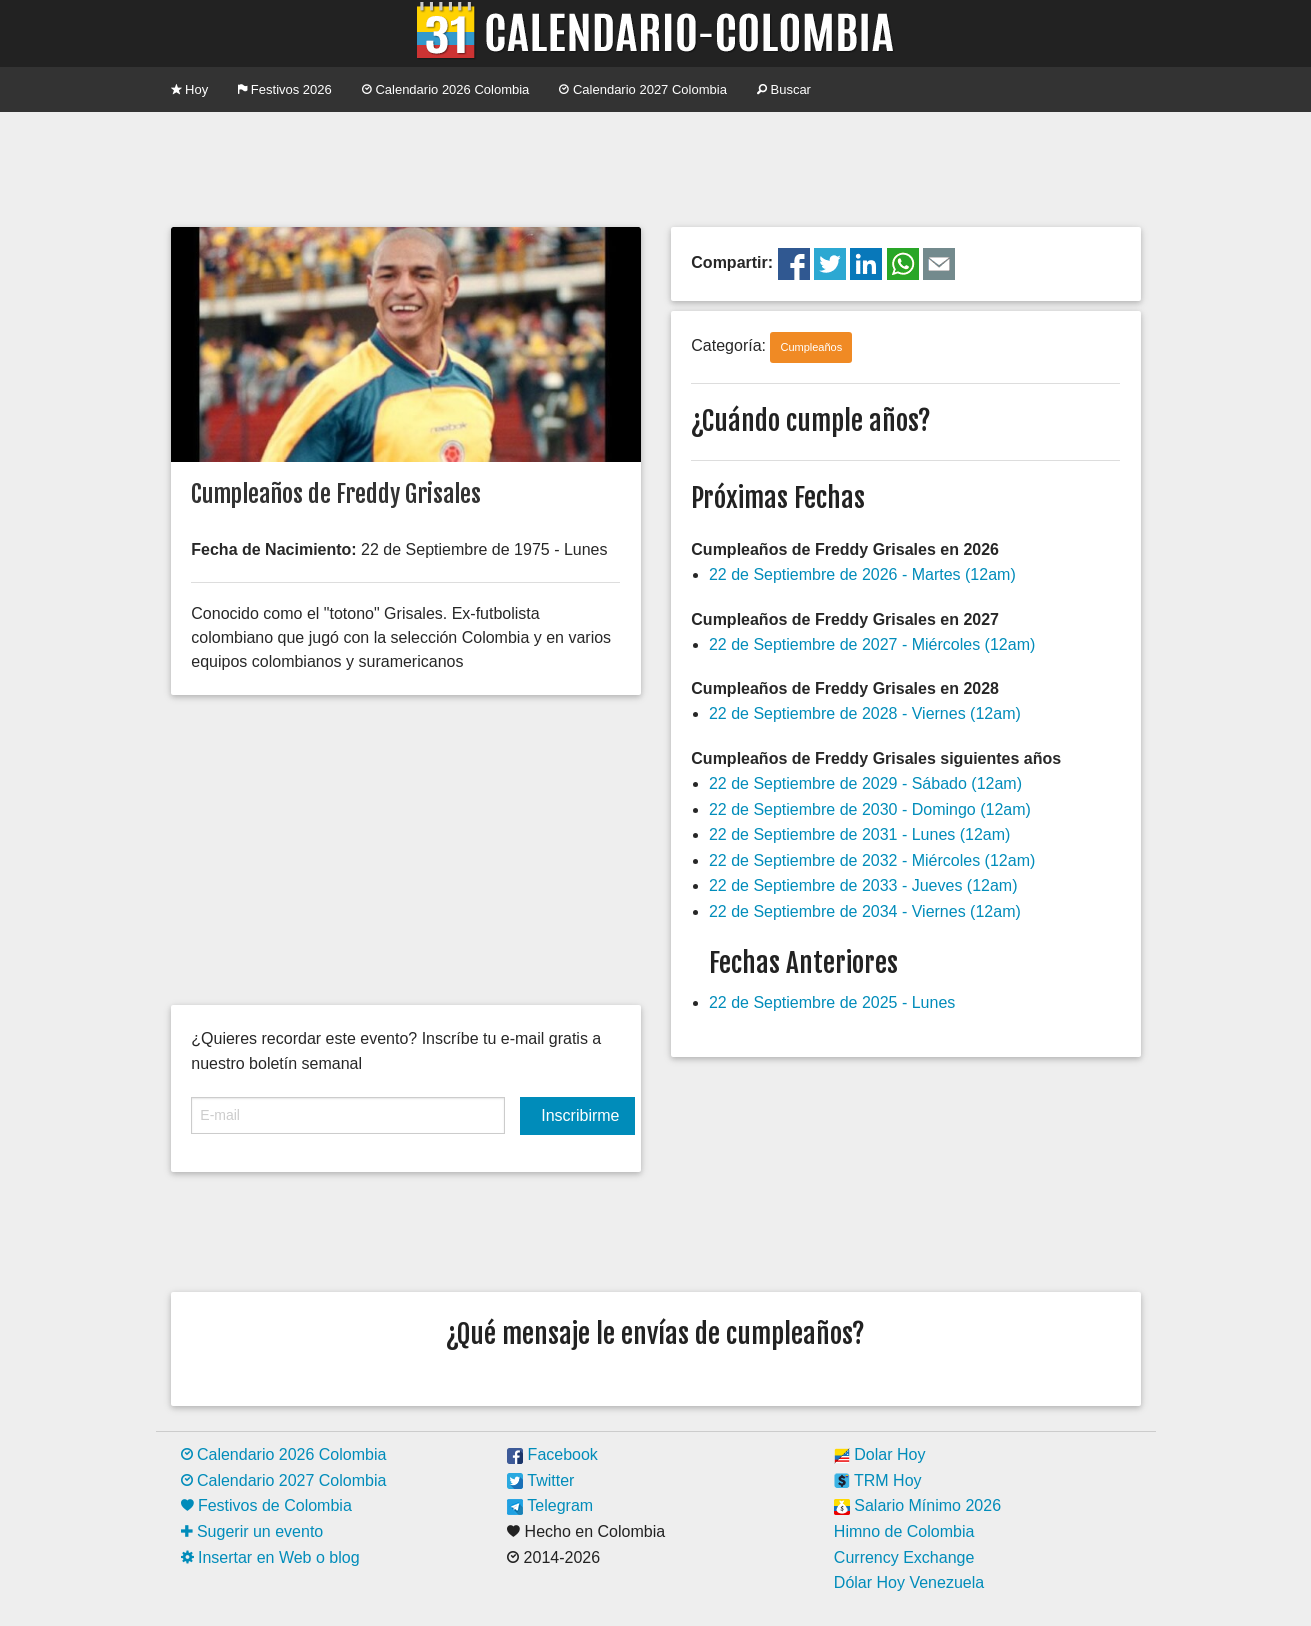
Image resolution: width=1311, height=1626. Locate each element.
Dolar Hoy (880, 1454)
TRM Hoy (878, 1480)
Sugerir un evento (252, 1531)
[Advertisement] (656, 167)
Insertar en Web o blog (270, 1557)
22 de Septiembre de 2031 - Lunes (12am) (860, 834)
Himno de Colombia (904, 1531)
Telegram (550, 1505)
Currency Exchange (904, 1557)
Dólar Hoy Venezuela (909, 1582)
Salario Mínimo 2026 (917, 1505)
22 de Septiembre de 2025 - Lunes (832, 1002)
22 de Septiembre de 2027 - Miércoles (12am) (872, 644)
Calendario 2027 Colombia (643, 89)
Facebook (552, 1454)
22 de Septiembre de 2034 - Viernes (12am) (865, 911)
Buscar (784, 89)
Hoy (190, 89)
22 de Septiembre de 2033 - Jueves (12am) (863, 885)
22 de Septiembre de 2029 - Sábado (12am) (865, 783)
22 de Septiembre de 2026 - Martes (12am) (862, 574)
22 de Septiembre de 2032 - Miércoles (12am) (872, 860)
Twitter (540, 1480)
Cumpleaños (811, 347)
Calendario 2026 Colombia (446, 89)
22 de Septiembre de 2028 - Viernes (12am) (865, 713)
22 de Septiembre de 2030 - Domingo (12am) (870, 809)
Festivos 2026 (285, 89)
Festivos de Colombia (266, 1505)
